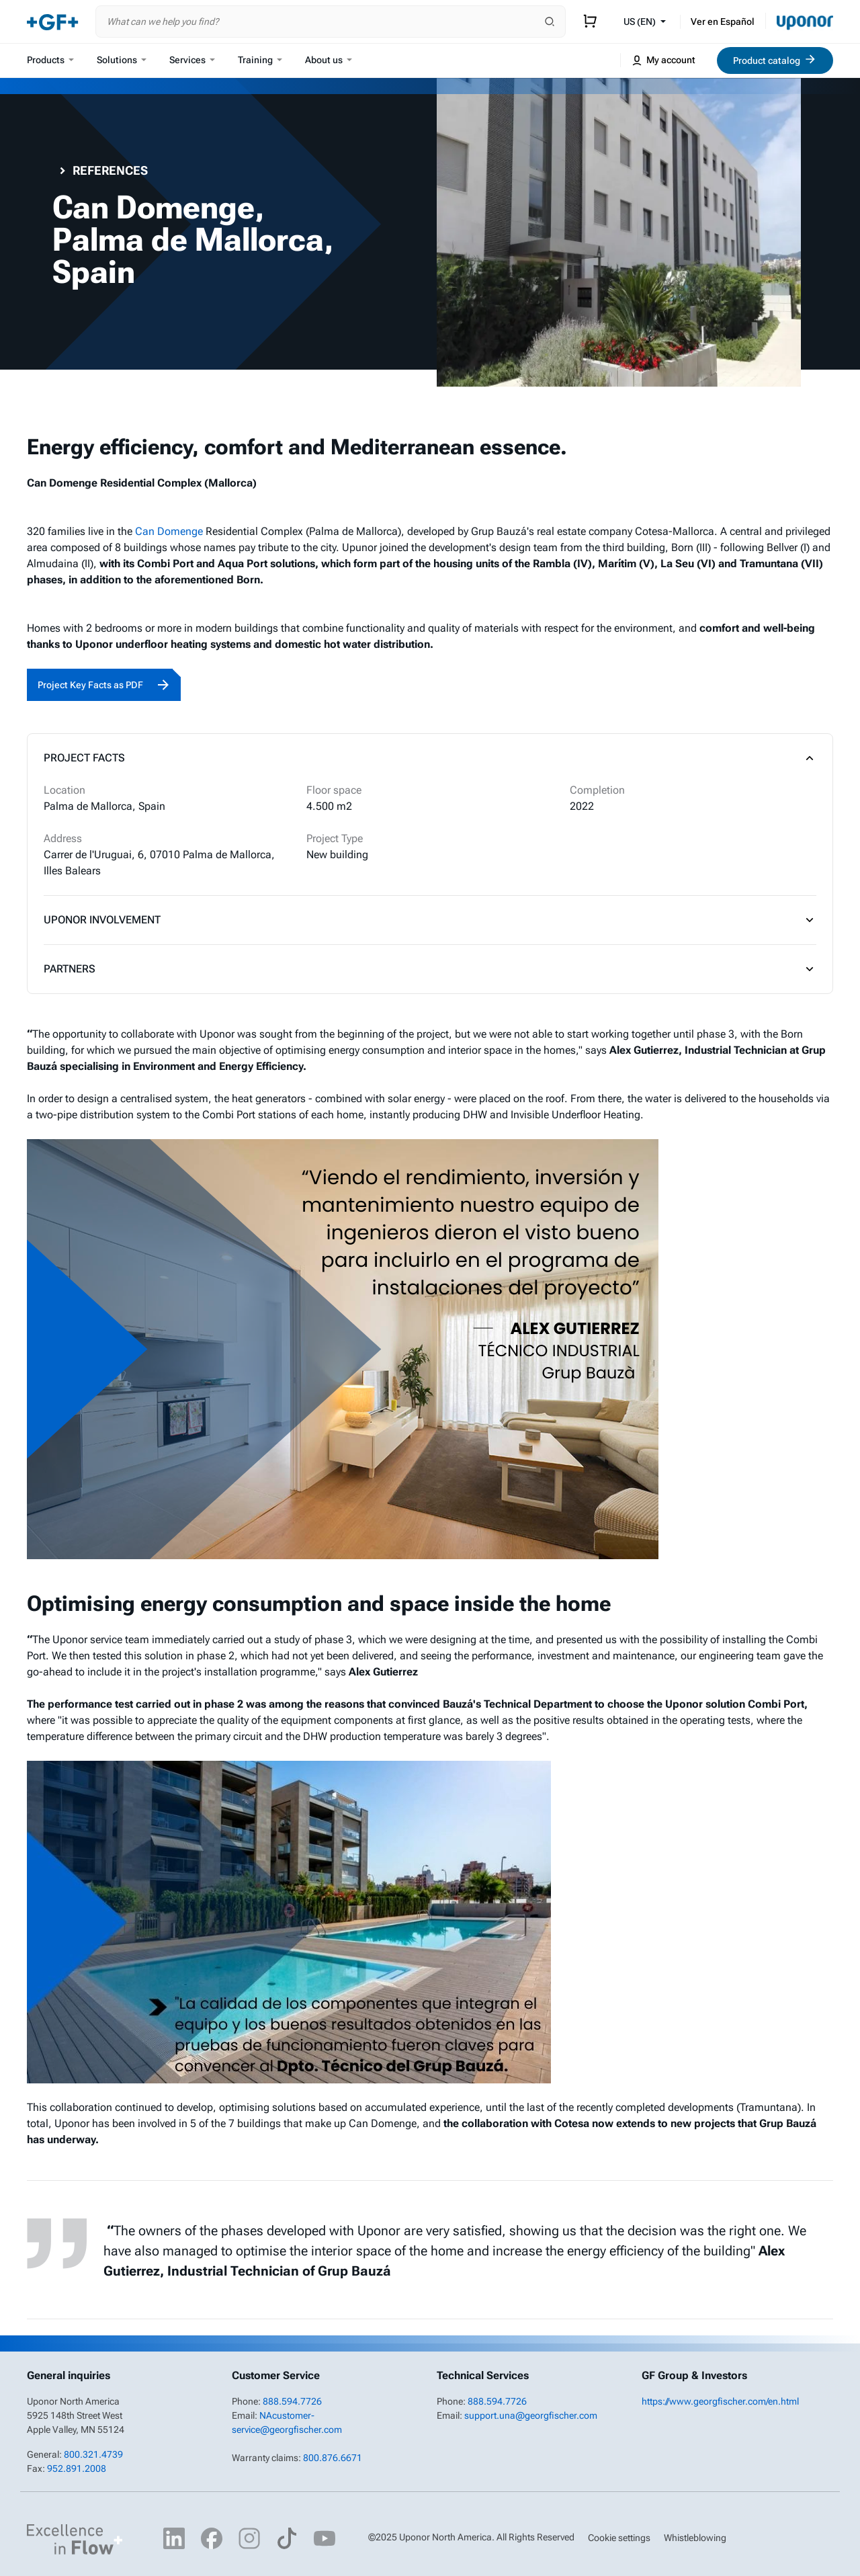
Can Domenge (169, 531)
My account (663, 60)
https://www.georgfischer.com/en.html (720, 2401)
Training (260, 59)
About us (328, 59)
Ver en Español (723, 21)
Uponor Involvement (430, 920)
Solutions (121, 59)
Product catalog (775, 59)
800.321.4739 (93, 2454)
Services (192, 59)
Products (50, 59)
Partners (430, 969)
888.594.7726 (292, 2401)
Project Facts (430, 758)
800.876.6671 (332, 2457)
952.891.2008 (76, 2468)
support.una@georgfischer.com (530, 2415)
